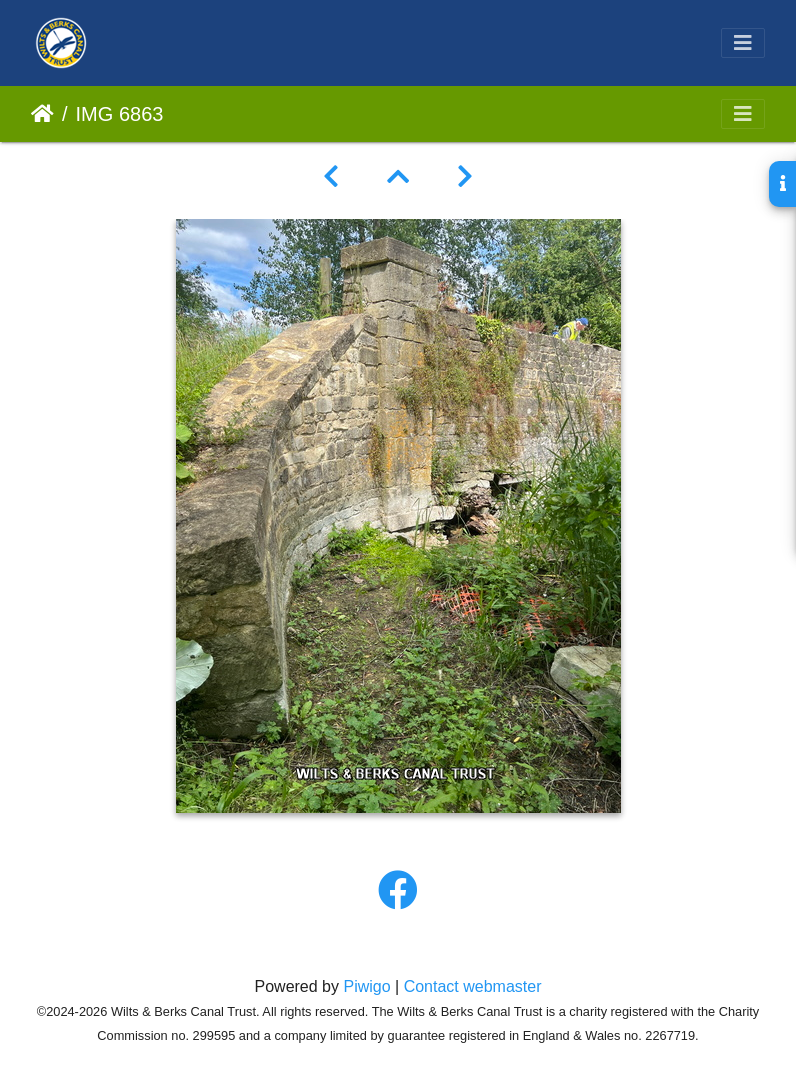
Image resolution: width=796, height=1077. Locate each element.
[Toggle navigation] (743, 43)
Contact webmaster (473, 986)
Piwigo (366, 986)
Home (42, 114)
